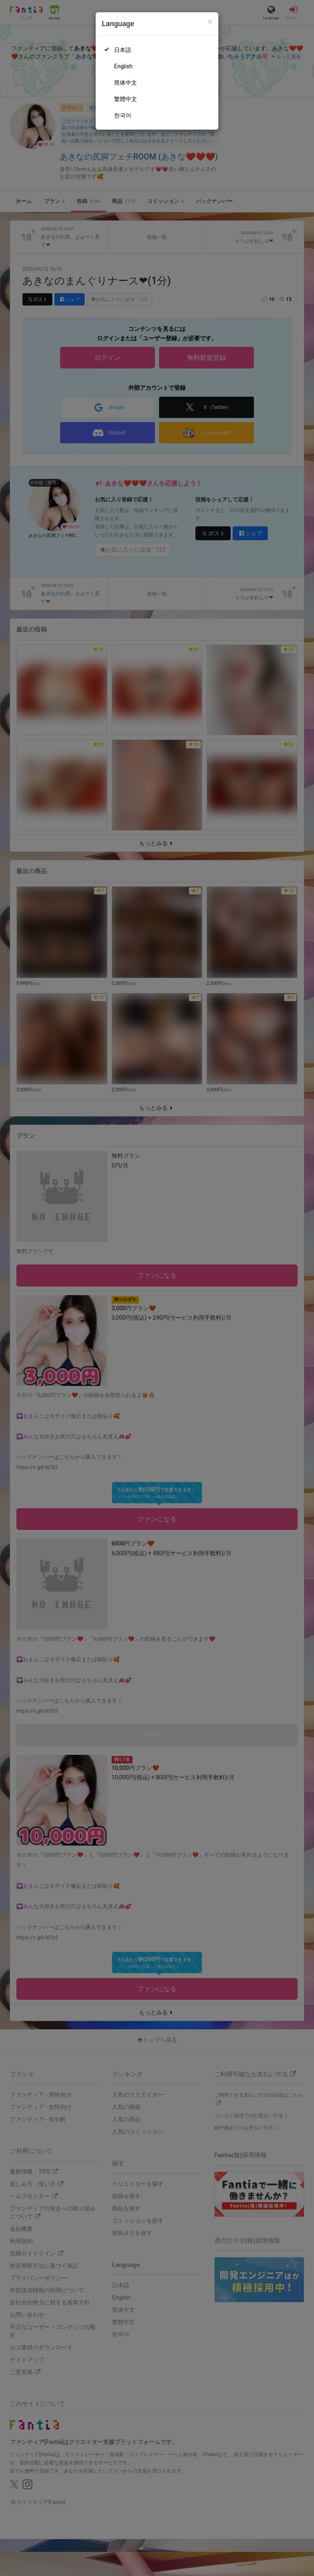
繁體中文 (125, 99)
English (123, 66)
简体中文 (125, 82)
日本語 (122, 50)
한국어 (122, 115)
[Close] (210, 22)
